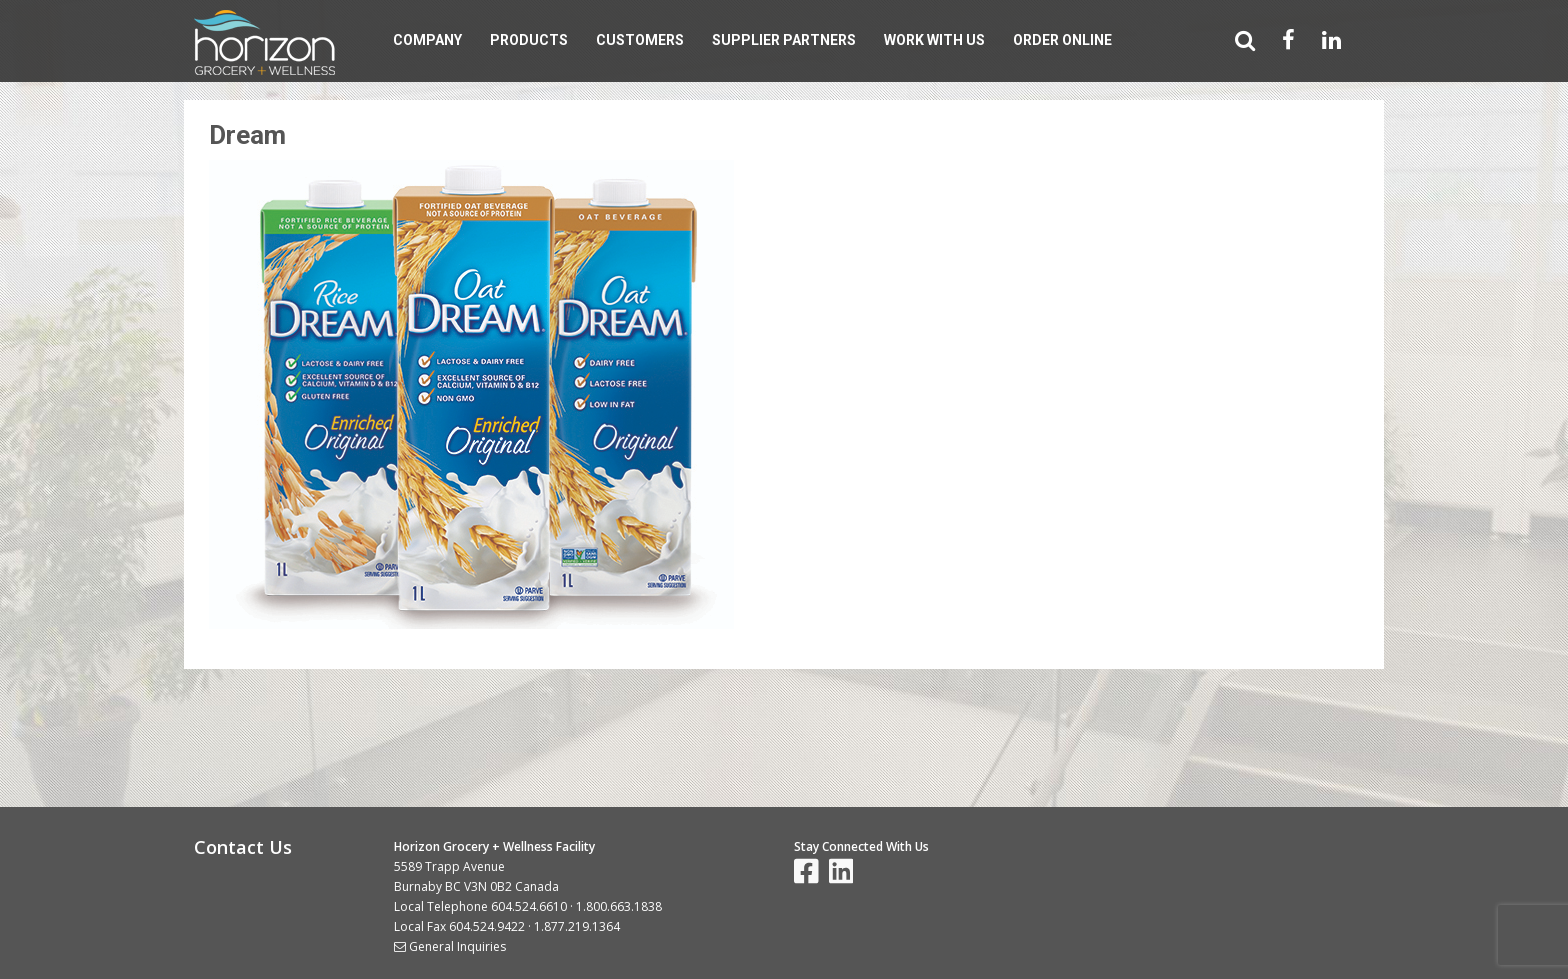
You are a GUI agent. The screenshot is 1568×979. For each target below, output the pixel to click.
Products (529, 40)
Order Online (1062, 40)
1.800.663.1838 (619, 906)
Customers (640, 40)
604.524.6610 (529, 906)
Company (427, 40)
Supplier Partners (784, 40)
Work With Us (934, 40)
